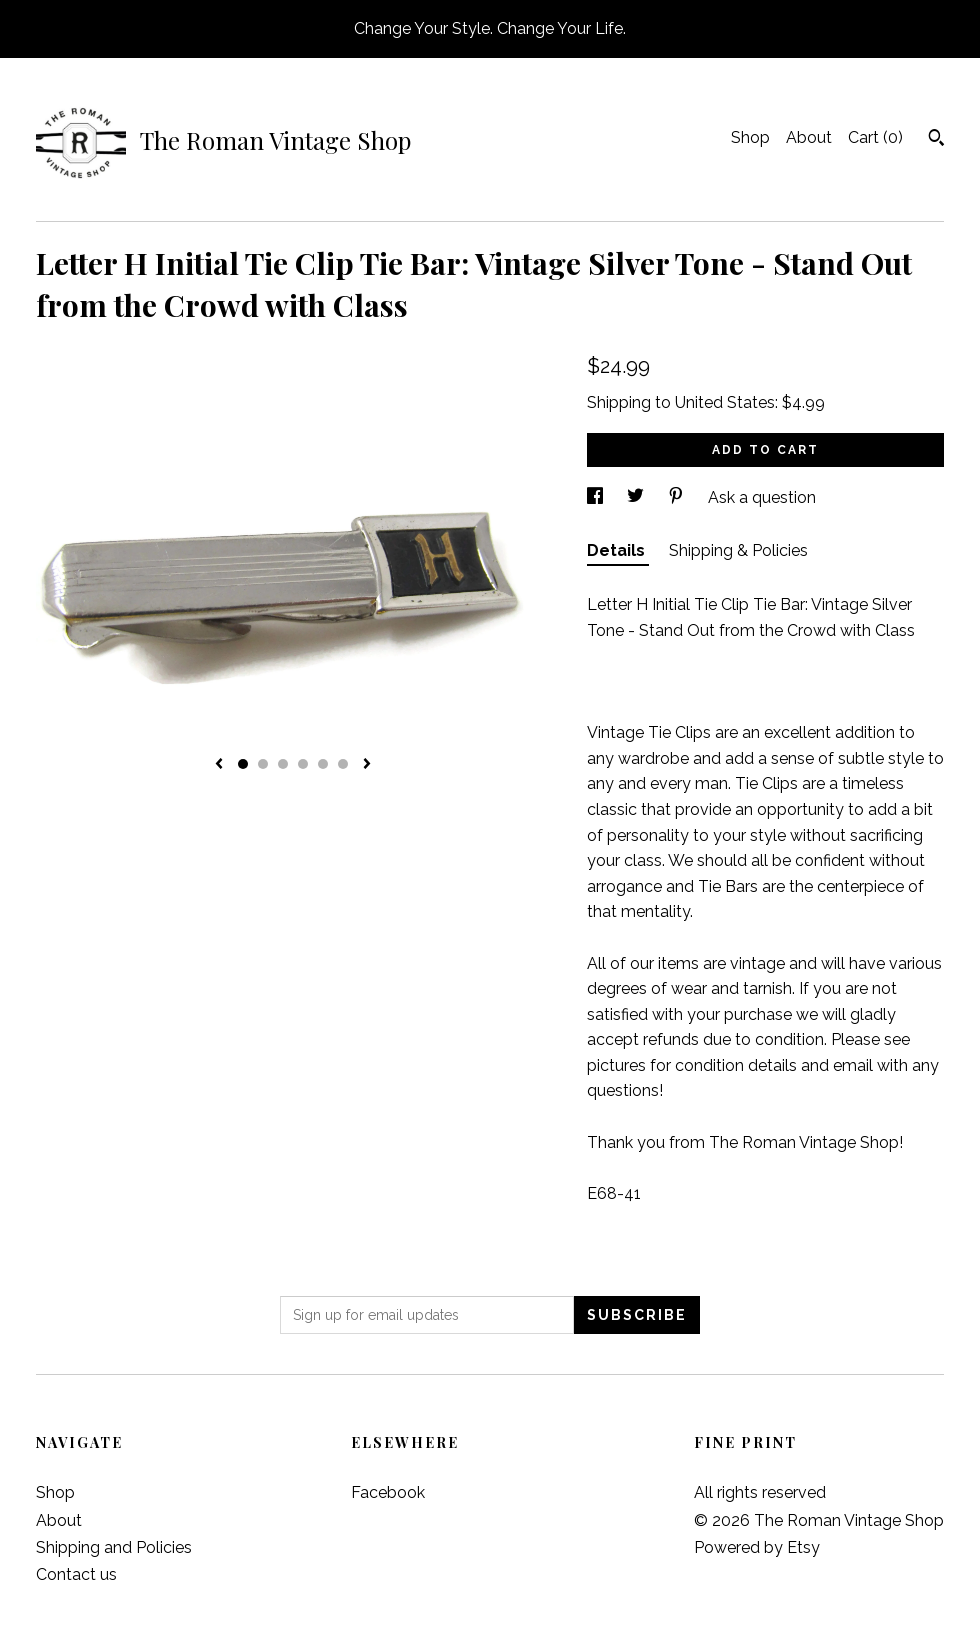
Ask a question (762, 497)
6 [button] (343, 764)
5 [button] (323, 764)
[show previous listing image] (219, 765)
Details (618, 550)
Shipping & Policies (738, 550)
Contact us (76, 1574)
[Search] (936, 140)
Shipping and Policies (114, 1547)
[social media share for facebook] (597, 497)
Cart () (875, 137)
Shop (750, 137)
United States (725, 402)
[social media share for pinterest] (678, 497)
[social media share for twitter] (637, 497)
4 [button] (303, 764)
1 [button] (243, 764)
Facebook (388, 1492)
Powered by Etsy (757, 1547)
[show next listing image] (367, 765)
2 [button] (263, 764)
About (809, 137)
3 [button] (283, 764)
